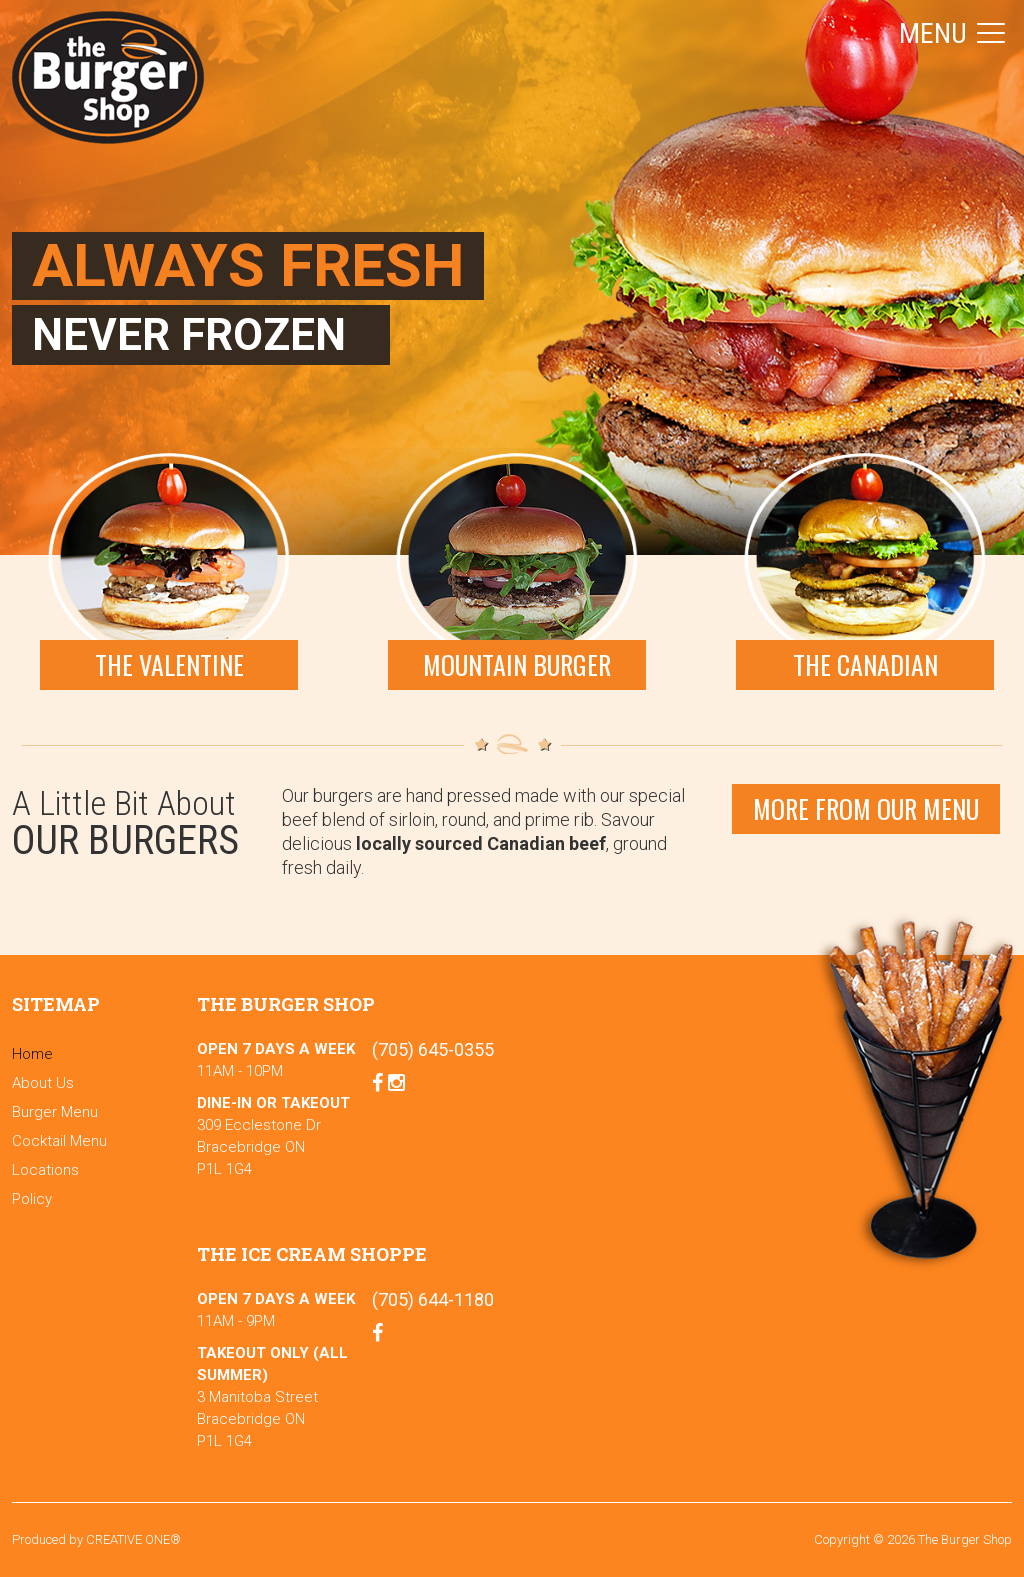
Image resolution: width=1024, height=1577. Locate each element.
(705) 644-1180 (433, 1299)
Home (32, 1054)
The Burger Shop (108, 77)
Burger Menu (55, 1112)
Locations (45, 1170)
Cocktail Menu (59, 1141)
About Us (43, 1083)
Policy (32, 1199)
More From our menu (866, 808)
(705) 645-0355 (433, 1049)
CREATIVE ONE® (133, 1539)
